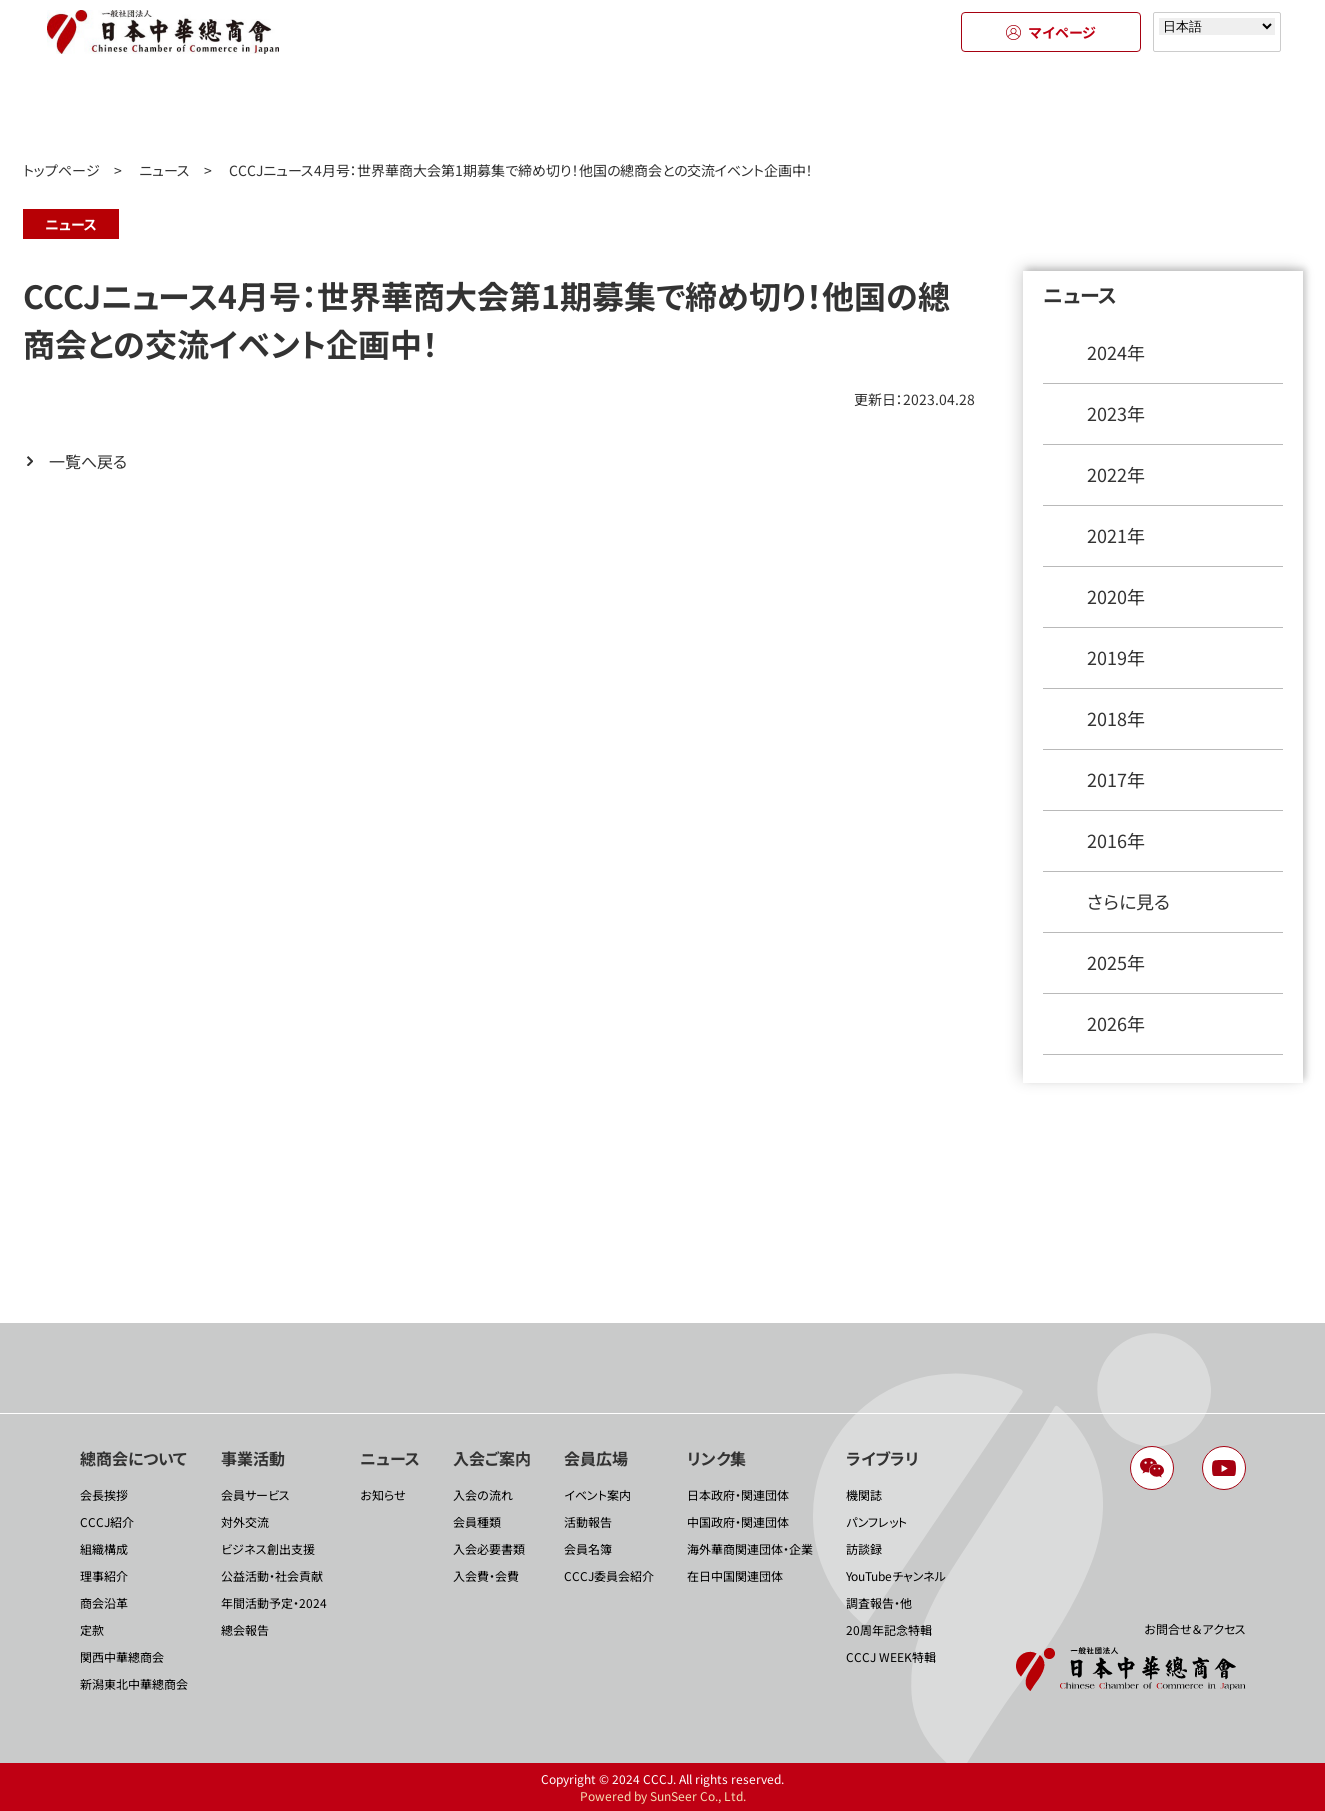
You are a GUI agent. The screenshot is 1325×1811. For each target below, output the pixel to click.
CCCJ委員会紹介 (609, 1575)
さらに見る (1128, 901)
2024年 (1116, 352)
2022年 (1116, 474)
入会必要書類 (489, 1548)
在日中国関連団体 (735, 1575)
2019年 (1116, 657)
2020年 (1116, 596)
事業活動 (302, 108)
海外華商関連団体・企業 (750, 1548)
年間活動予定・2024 (274, 1602)
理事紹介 (104, 1575)
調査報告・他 (879, 1602)
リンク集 (1023, 108)
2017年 (1116, 779)
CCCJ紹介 (107, 1521)
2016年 (1116, 840)
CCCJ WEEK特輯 (891, 1656)
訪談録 (864, 1548)
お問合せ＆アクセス (1195, 1628)
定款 (92, 1629)
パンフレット (876, 1521)
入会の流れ (483, 1494)
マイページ (1051, 32)
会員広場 (842, 108)
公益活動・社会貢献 (272, 1575)
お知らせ (383, 1494)
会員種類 (477, 1521)
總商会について (123, 108)
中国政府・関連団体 (738, 1521)
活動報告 (588, 1521)
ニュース (483, 108)
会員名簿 (588, 1548)
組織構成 (104, 1548)
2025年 (1116, 962)
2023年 (1116, 413)
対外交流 (245, 1521)
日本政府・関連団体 (738, 1494)
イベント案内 (597, 1494)
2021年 (1116, 535)
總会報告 (245, 1629)
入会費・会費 (486, 1575)
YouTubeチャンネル (896, 1575)
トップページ (61, 170)
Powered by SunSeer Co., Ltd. (663, 1795)
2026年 (1116, 1023)
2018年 (1116, 718)
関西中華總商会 (122, 1656)
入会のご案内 (663, 108)
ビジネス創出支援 (268, 1548)
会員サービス (255, 1494)
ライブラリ (1202, 108)
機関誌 (864, 1494)
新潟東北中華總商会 (134, 1683)
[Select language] (1217, 26)
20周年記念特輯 (889, 1629)
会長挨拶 (104, 1494)
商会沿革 (104, 1602)
